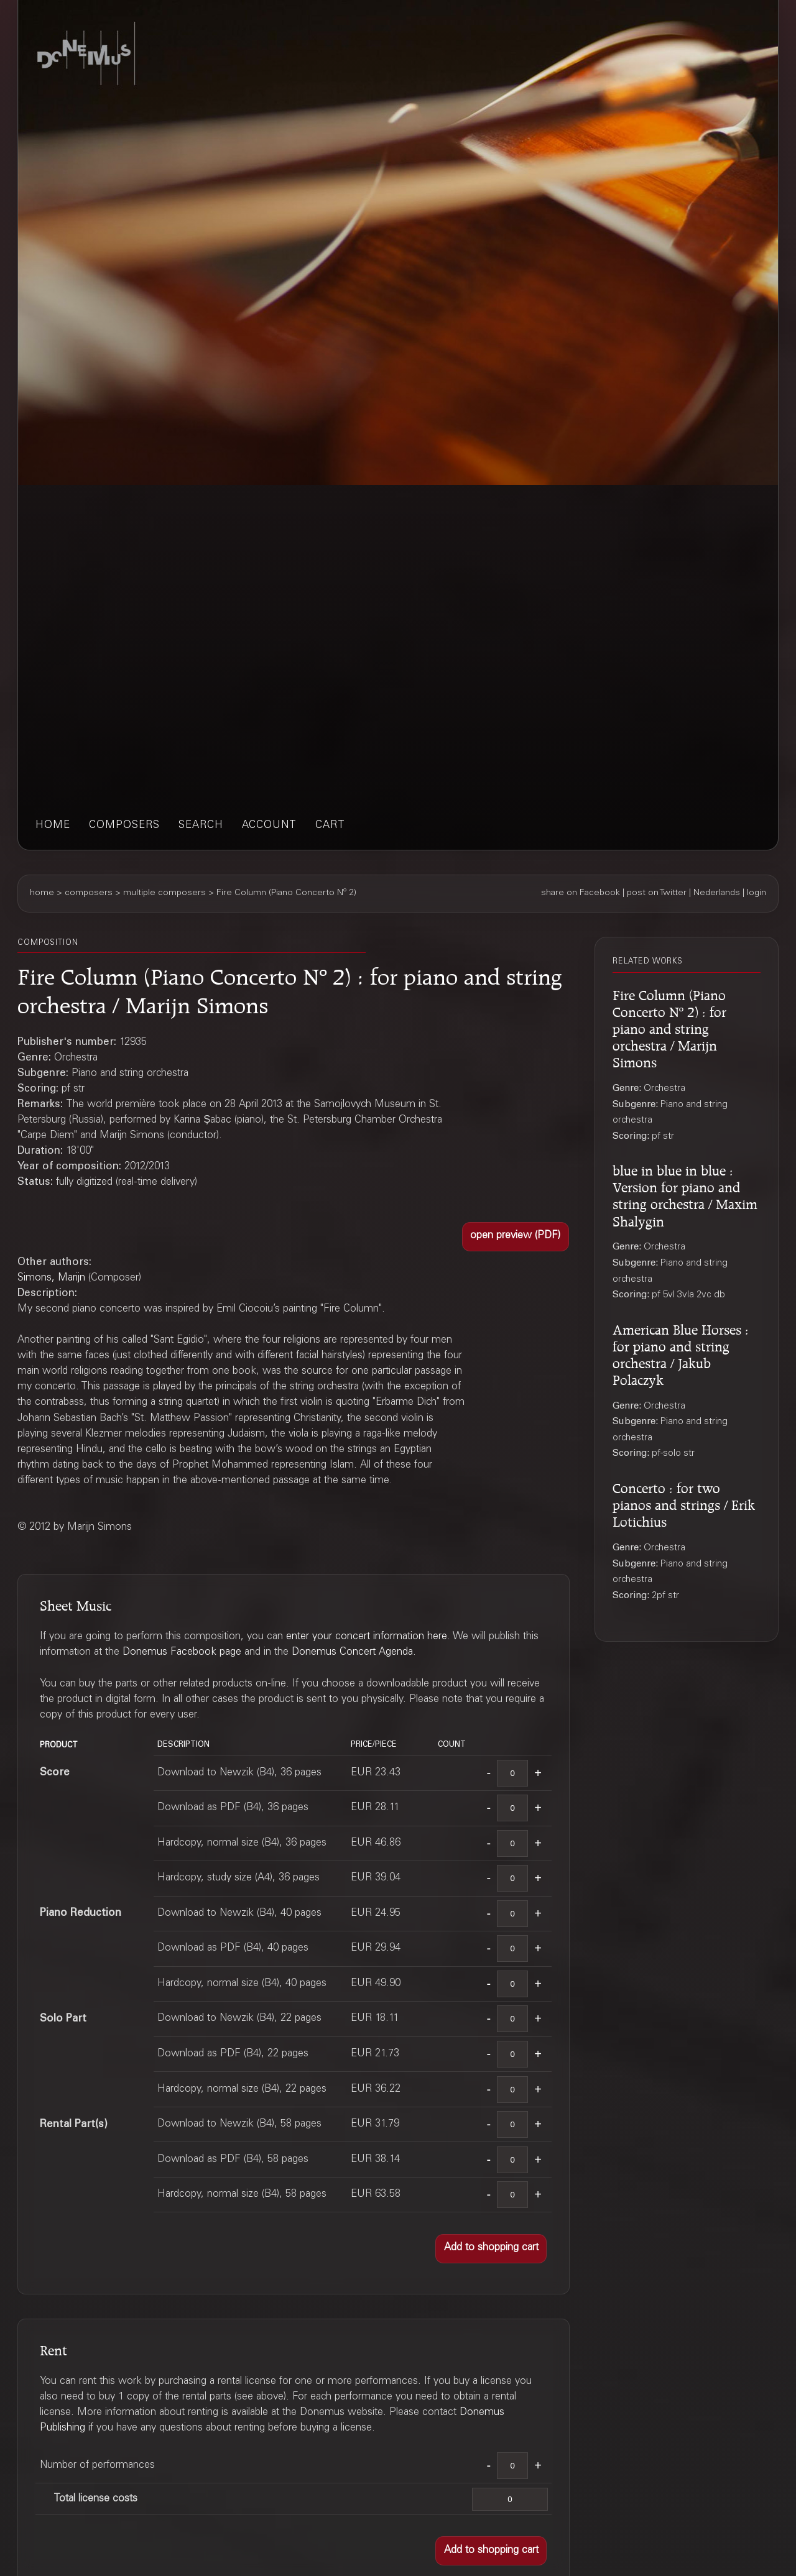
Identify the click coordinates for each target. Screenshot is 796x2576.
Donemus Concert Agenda (352, 1652)
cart (330, 826)
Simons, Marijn (51, 1278)
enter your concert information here (366, 1637)
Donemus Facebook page (182, 1652)
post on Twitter (657, 893)
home (52, 826)
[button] (515, 1236)
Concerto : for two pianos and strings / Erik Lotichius (684, 1503)
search (200, 826)
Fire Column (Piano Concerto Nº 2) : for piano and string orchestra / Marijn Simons (669, 1027)
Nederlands (716, 893)
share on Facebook (580, 893)
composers (124, 826)
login (756, 893)
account (269, 826)
